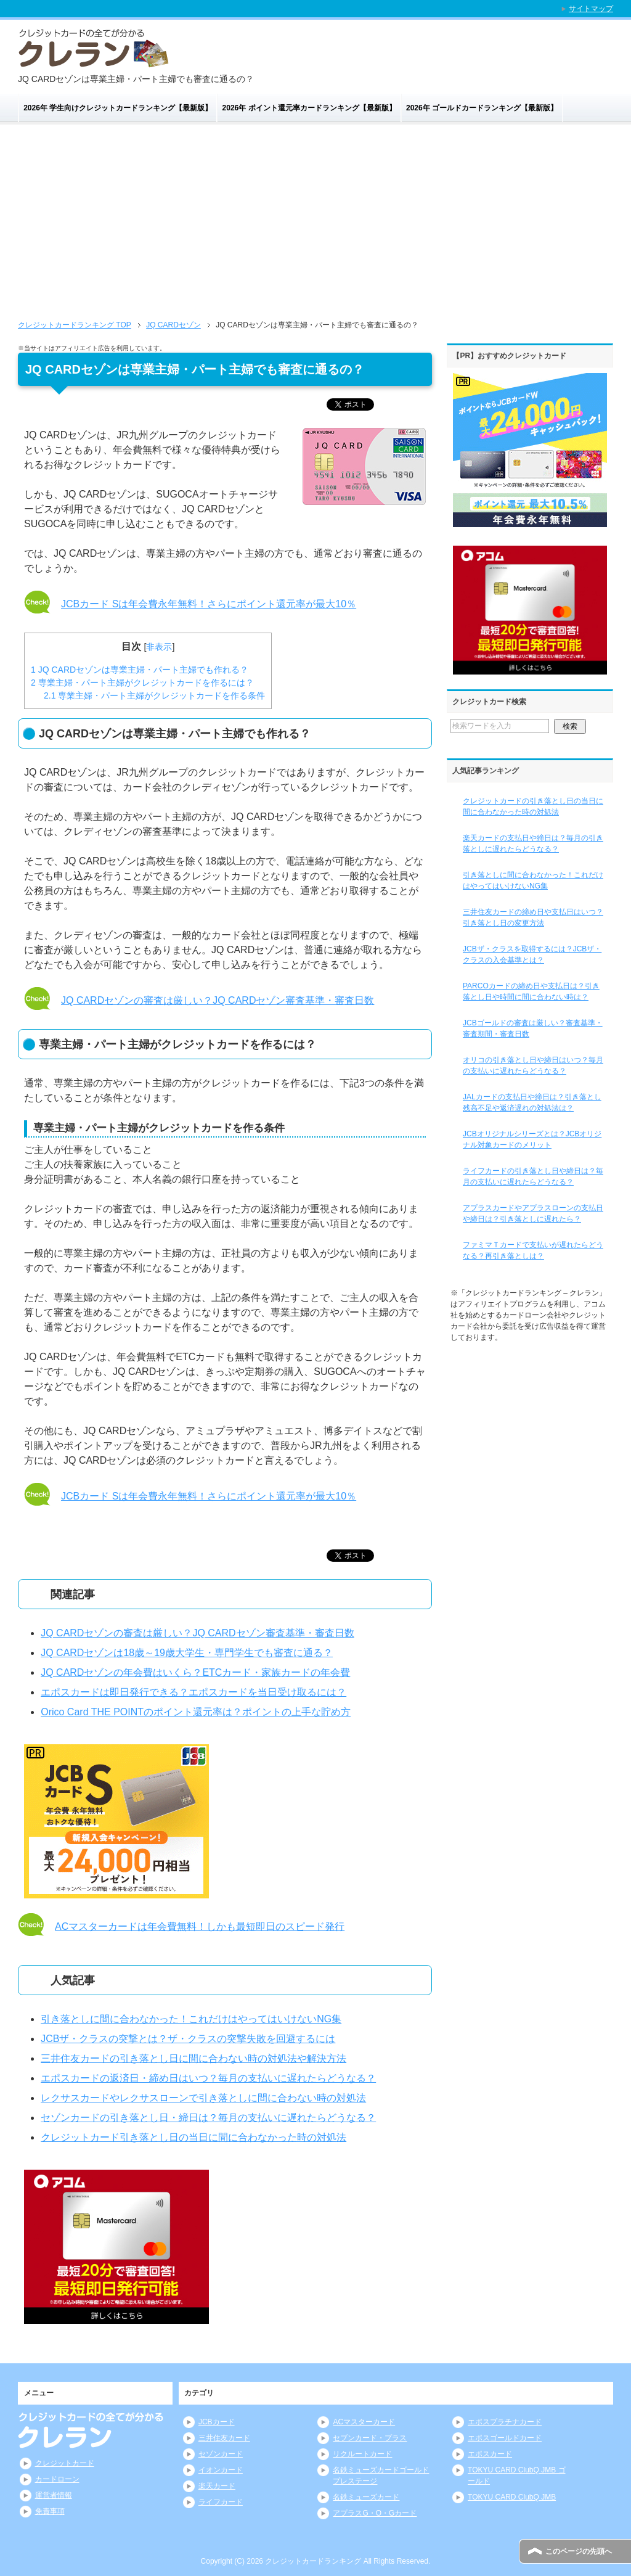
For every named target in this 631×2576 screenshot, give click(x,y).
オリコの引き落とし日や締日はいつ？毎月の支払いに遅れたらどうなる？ (533, 1065)
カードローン (57, 2479)
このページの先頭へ (578, 2551)
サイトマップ (591, 8)
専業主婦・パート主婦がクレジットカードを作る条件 (154, 695)
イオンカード (220, 2470)
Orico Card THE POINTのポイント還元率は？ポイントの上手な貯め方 (196, 1712)
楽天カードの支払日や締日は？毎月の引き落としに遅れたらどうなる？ (533, 843)
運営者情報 (53, 2495)
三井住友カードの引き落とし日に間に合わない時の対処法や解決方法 (193, 2058)
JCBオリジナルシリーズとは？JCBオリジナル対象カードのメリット (532, 1139)
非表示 (159, 647)
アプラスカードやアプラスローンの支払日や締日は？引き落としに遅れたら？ (533, 1213)
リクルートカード (362, 2454)
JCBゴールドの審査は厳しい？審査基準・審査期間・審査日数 (533, 1028)
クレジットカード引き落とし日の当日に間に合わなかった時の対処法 (193, 2137)
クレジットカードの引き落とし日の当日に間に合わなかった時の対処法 (533, 806)
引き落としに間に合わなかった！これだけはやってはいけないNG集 (191, 2019)
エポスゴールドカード (505, 2438)
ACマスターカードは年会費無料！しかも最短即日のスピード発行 (199, 1926)
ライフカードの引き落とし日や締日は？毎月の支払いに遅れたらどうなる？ (533, 1176)
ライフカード (220, 2502)
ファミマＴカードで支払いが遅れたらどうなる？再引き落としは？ (533, 1250)
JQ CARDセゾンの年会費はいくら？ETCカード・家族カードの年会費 (195, 1672)
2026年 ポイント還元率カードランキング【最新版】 (309, 108)
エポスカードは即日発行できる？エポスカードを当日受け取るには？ (193, 1692)
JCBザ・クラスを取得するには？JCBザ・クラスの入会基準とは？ (532, 954)
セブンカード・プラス (370, 2438)
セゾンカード (220, 2454)
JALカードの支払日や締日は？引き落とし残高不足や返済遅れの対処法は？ (532, 1102)
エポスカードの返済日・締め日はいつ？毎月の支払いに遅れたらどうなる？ (208, 2078)
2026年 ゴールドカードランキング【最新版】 (482, 108)
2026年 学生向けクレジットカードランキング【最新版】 (117, 108)
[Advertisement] (315, 217)
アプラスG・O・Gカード (375, 2513)
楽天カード (216, 2486)
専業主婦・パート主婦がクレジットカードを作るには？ (142, 682)
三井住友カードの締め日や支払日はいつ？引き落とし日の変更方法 (533, 917)
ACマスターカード (364, 2422)
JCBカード (216, 2422)
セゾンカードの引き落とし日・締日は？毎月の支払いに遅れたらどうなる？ (208, 2117)
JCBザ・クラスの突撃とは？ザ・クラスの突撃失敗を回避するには (188, 2038)
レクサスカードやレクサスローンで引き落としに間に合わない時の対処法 (203, 2098)
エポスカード (490, 2454)
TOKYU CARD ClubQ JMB (512, 2497)
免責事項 (50, 2511)
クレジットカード (64, 2463)
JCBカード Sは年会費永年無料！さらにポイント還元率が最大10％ (208, 604)
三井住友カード (224, 2438)
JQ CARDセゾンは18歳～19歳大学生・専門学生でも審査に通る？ (187, 1652)
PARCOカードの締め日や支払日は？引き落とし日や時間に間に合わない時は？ (531, 991)
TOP (74, 325)
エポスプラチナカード (505, 2422)
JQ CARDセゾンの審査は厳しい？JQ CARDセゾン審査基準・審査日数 (217, 1000)
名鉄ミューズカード (366, 2497)
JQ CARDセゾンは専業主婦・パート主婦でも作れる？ (139, 670)
